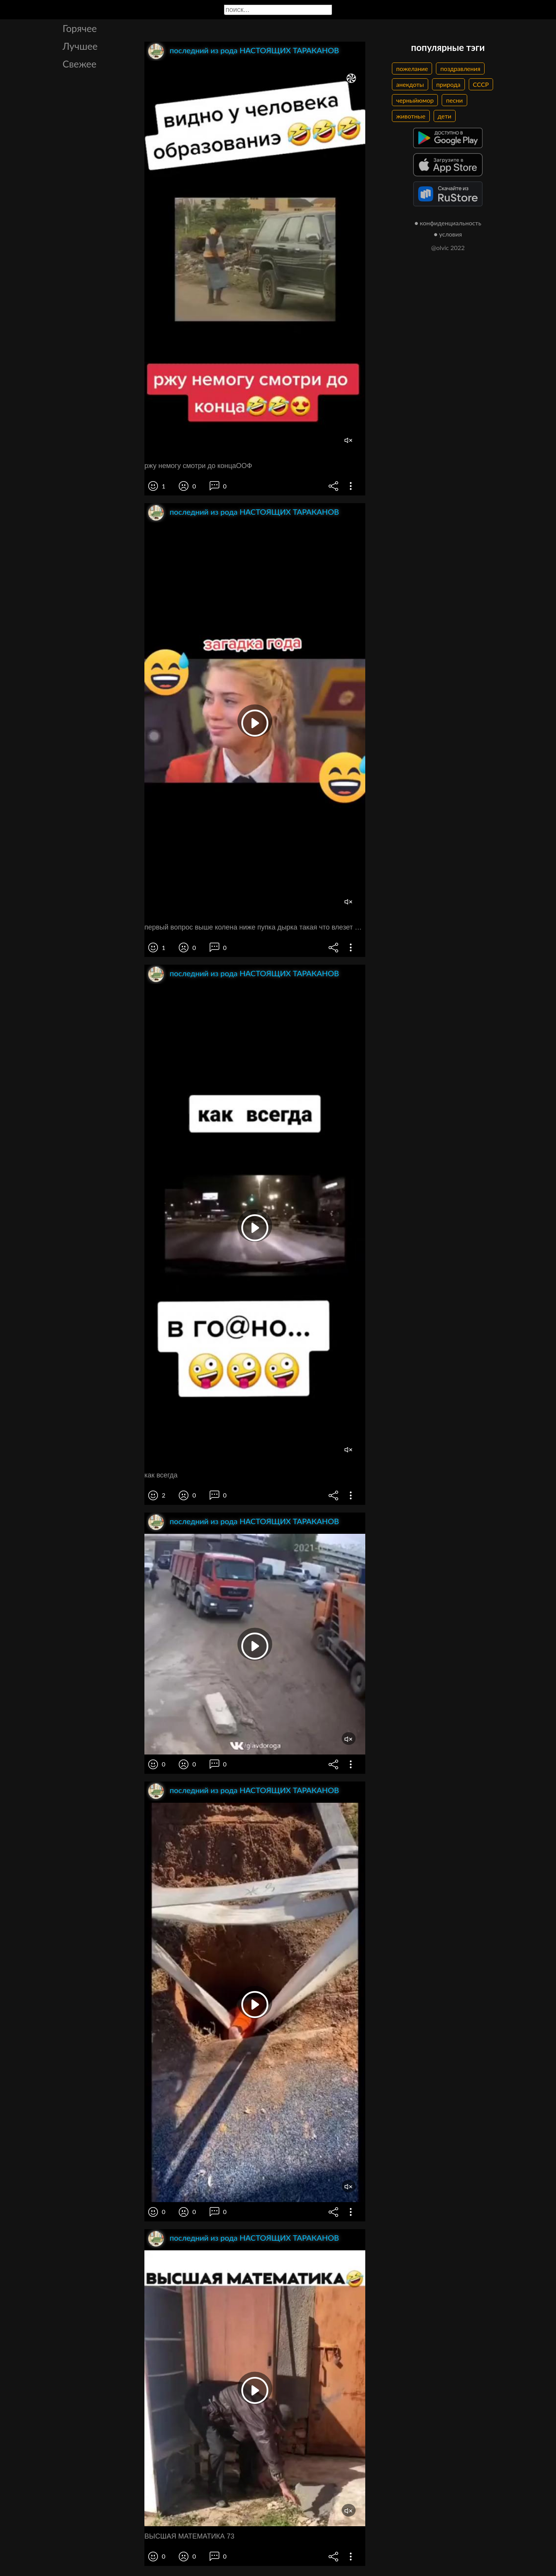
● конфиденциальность (448, 222)
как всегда (161, 1475)
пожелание (412, 68)
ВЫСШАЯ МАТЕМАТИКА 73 (189, 2536)
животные (410, 116)
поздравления (460, 68)
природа (448, 84)
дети (444, 116)
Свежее (80, 63)
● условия (448, 234)
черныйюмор (415, 100)
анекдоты (410, 84)
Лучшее (80, 46)
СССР (481, 84)
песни (454, 100)
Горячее (80, 28)
